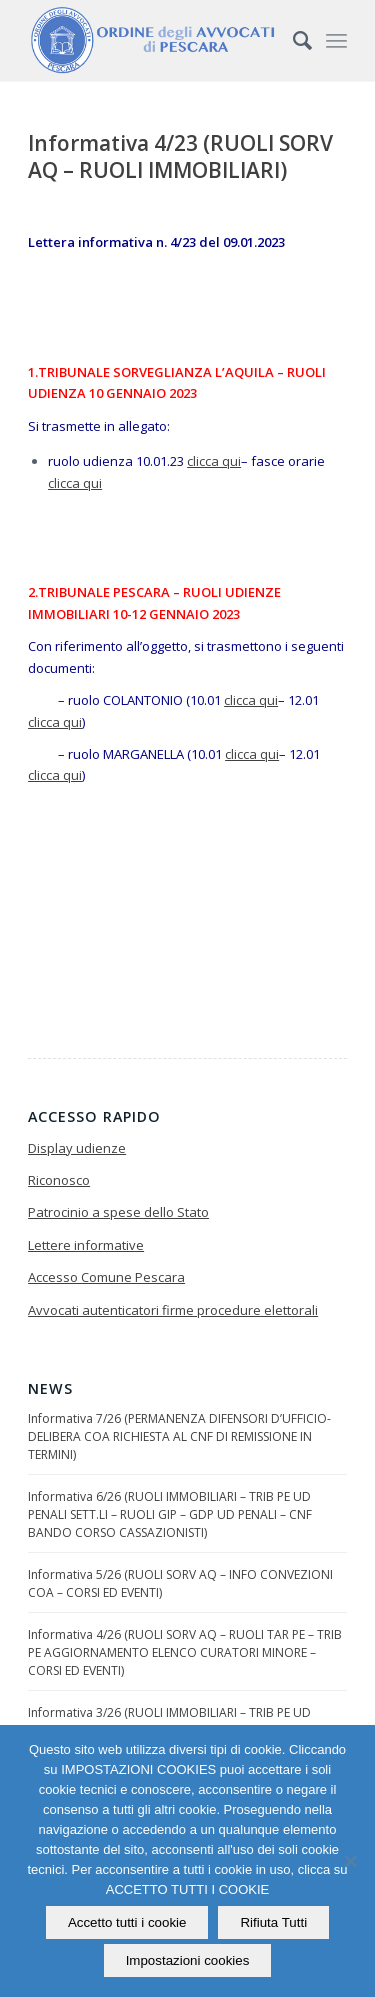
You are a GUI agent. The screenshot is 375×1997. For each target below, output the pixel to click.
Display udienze (77, 1148)
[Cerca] (292, 40)
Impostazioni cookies (188, 1960)
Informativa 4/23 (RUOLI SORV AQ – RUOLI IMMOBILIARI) (180, 156)
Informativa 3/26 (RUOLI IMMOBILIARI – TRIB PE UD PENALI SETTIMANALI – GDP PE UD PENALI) (169, 1721)
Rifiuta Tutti (273, 1922)
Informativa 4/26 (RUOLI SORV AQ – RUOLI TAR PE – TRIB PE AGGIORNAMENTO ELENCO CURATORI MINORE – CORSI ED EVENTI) (185, 1652)
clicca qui (214, 461)
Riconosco (59, 1180)
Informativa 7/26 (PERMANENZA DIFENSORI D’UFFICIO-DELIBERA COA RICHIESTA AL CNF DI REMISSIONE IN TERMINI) (179, 1436)
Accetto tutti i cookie (127, 1922)
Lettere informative (86, 1245)
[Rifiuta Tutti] (350, 1861)
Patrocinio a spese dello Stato (118, 1212)
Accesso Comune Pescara (106, 1277)
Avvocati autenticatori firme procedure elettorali (173, 1310)
